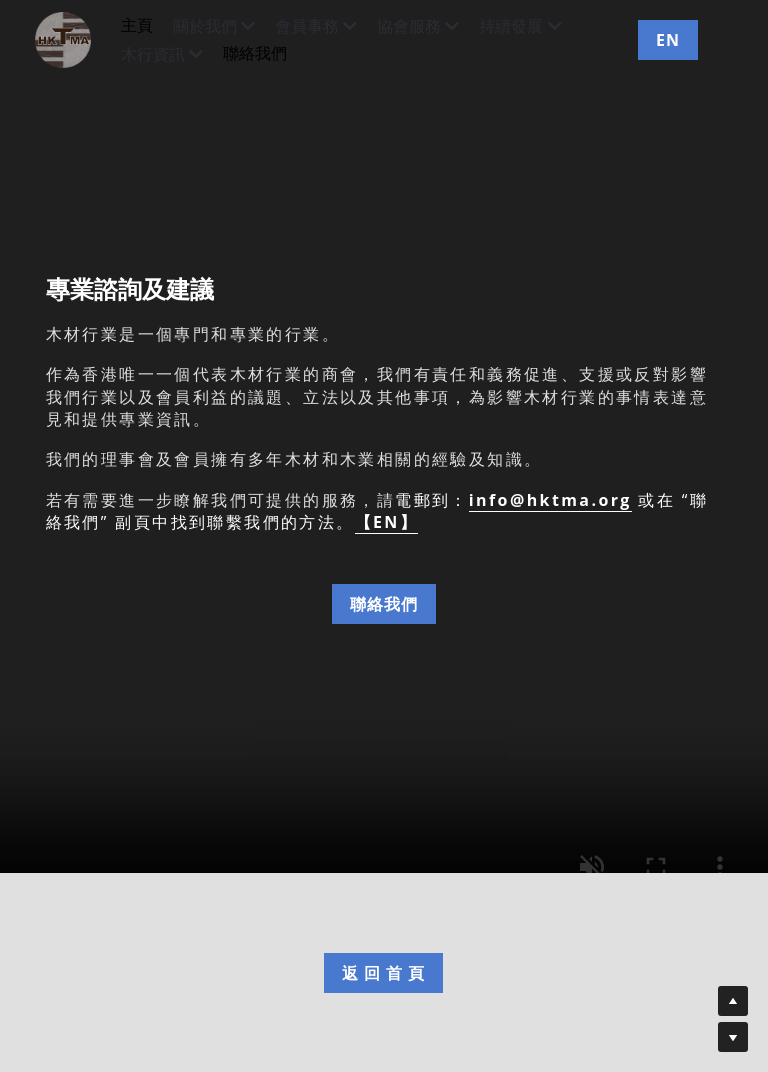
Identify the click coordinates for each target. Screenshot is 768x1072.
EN (668, 40)
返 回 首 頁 (383, 973)
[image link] (73, 38)
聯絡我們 (384, 604)
